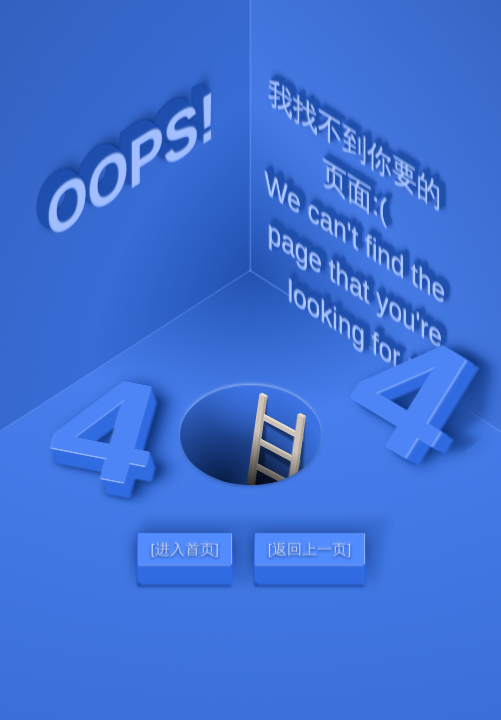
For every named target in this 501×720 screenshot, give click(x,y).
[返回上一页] (308, 548)
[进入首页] (184, 548)
